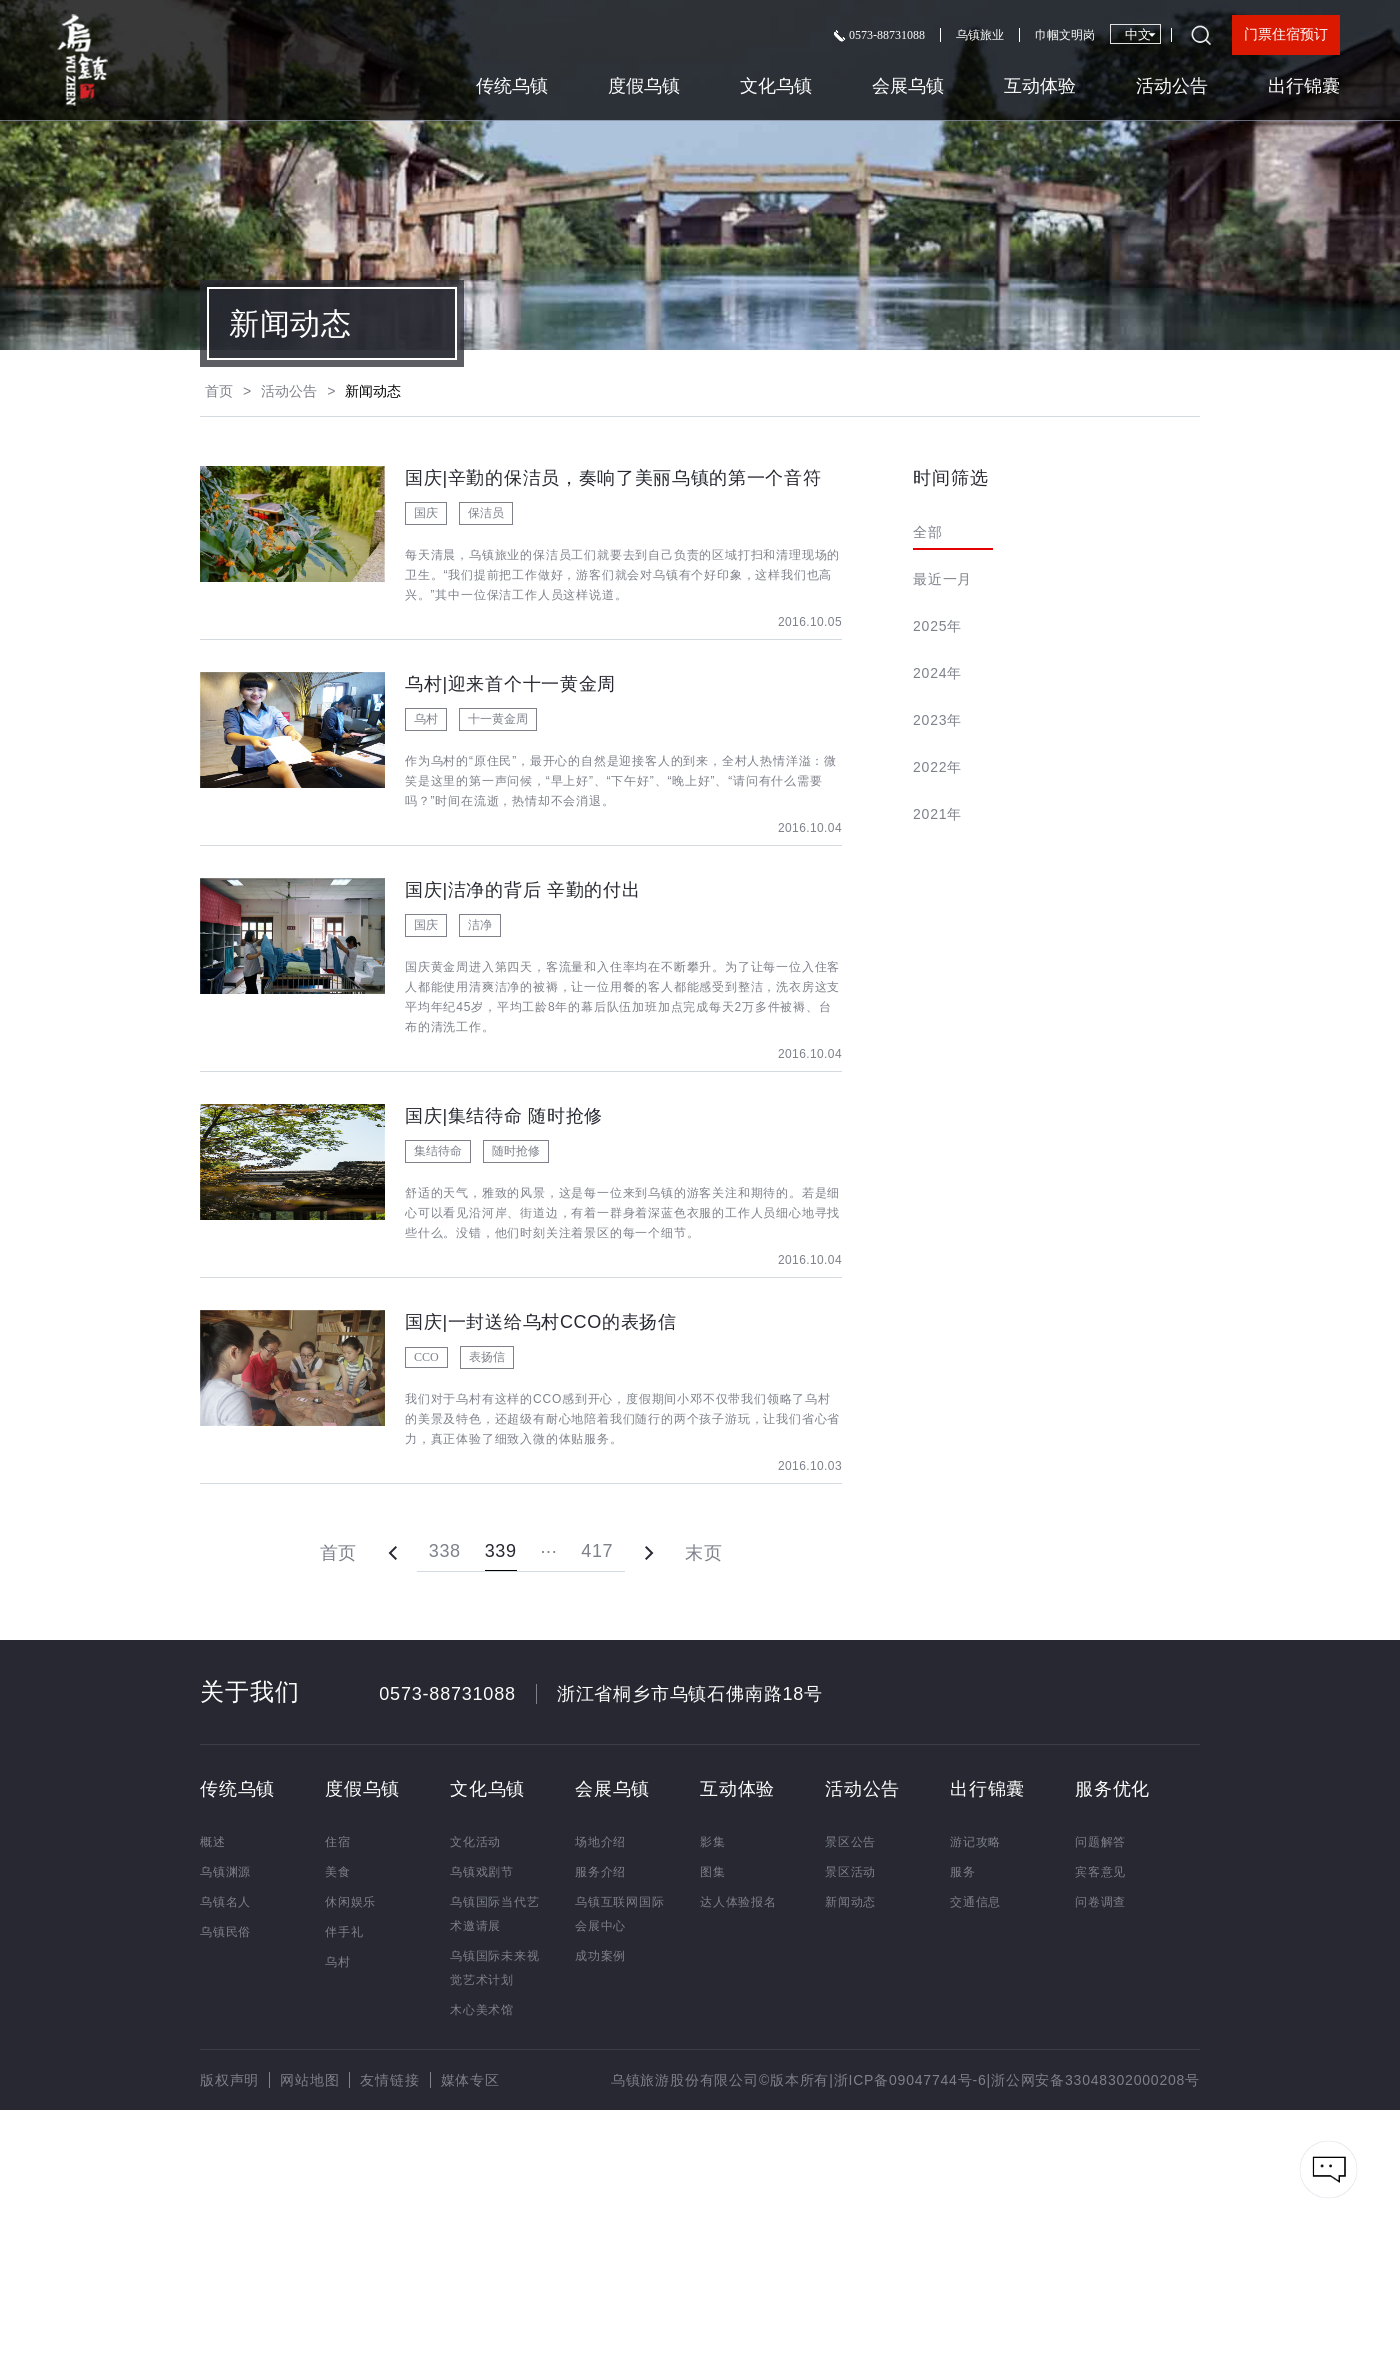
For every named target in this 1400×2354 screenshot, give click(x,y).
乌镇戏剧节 (482, 1872)
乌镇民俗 (225, 1932)
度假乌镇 (644, 86)
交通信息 (975, 1902)
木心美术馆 (482, 2010)
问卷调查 (1100, 1902)
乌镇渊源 (225, 1872)
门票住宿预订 (1286, 34)
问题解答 (1100, 1842)
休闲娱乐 (350, 1902)
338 (445, 1551)
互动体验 (1040, 86)
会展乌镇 (908, 86)
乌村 (338, 1962)
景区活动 (850, 1872)
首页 (219, 391)
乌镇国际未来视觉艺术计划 (495, 1968)
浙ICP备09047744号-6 (910, 2080)
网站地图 (309, 2080)
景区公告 (850, 1842)
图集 (713, 1872)
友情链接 (389, 2080)
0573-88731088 (879, 35)
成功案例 (600, 1956)
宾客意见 (1100, 1872)
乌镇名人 (225, 1902)
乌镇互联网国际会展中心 (620, 1914)
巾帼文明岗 (1065, 35)
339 (501, 1551)
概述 (213, 1842)
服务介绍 (600, 1872)
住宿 (338, 1842)
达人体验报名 (738, 1902)
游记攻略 (975, 1842)
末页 (703, 1553)
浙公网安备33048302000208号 (1095, 2080)
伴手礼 (344, 1932)
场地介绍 (600, 1842)
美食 (338, 1872)
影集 (713, 1842)
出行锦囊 (1304, 86)
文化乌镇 (776, 86)
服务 (963, 1872)
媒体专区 (470, 2080)
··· (549, 1551)
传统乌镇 (512, 86)
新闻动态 (850, 1902)
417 (597, 1551)
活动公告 (1172, 86)
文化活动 (475, 1842)
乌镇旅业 (980, 35)
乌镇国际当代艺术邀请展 (495, 1914)
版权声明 (229, 2080)
